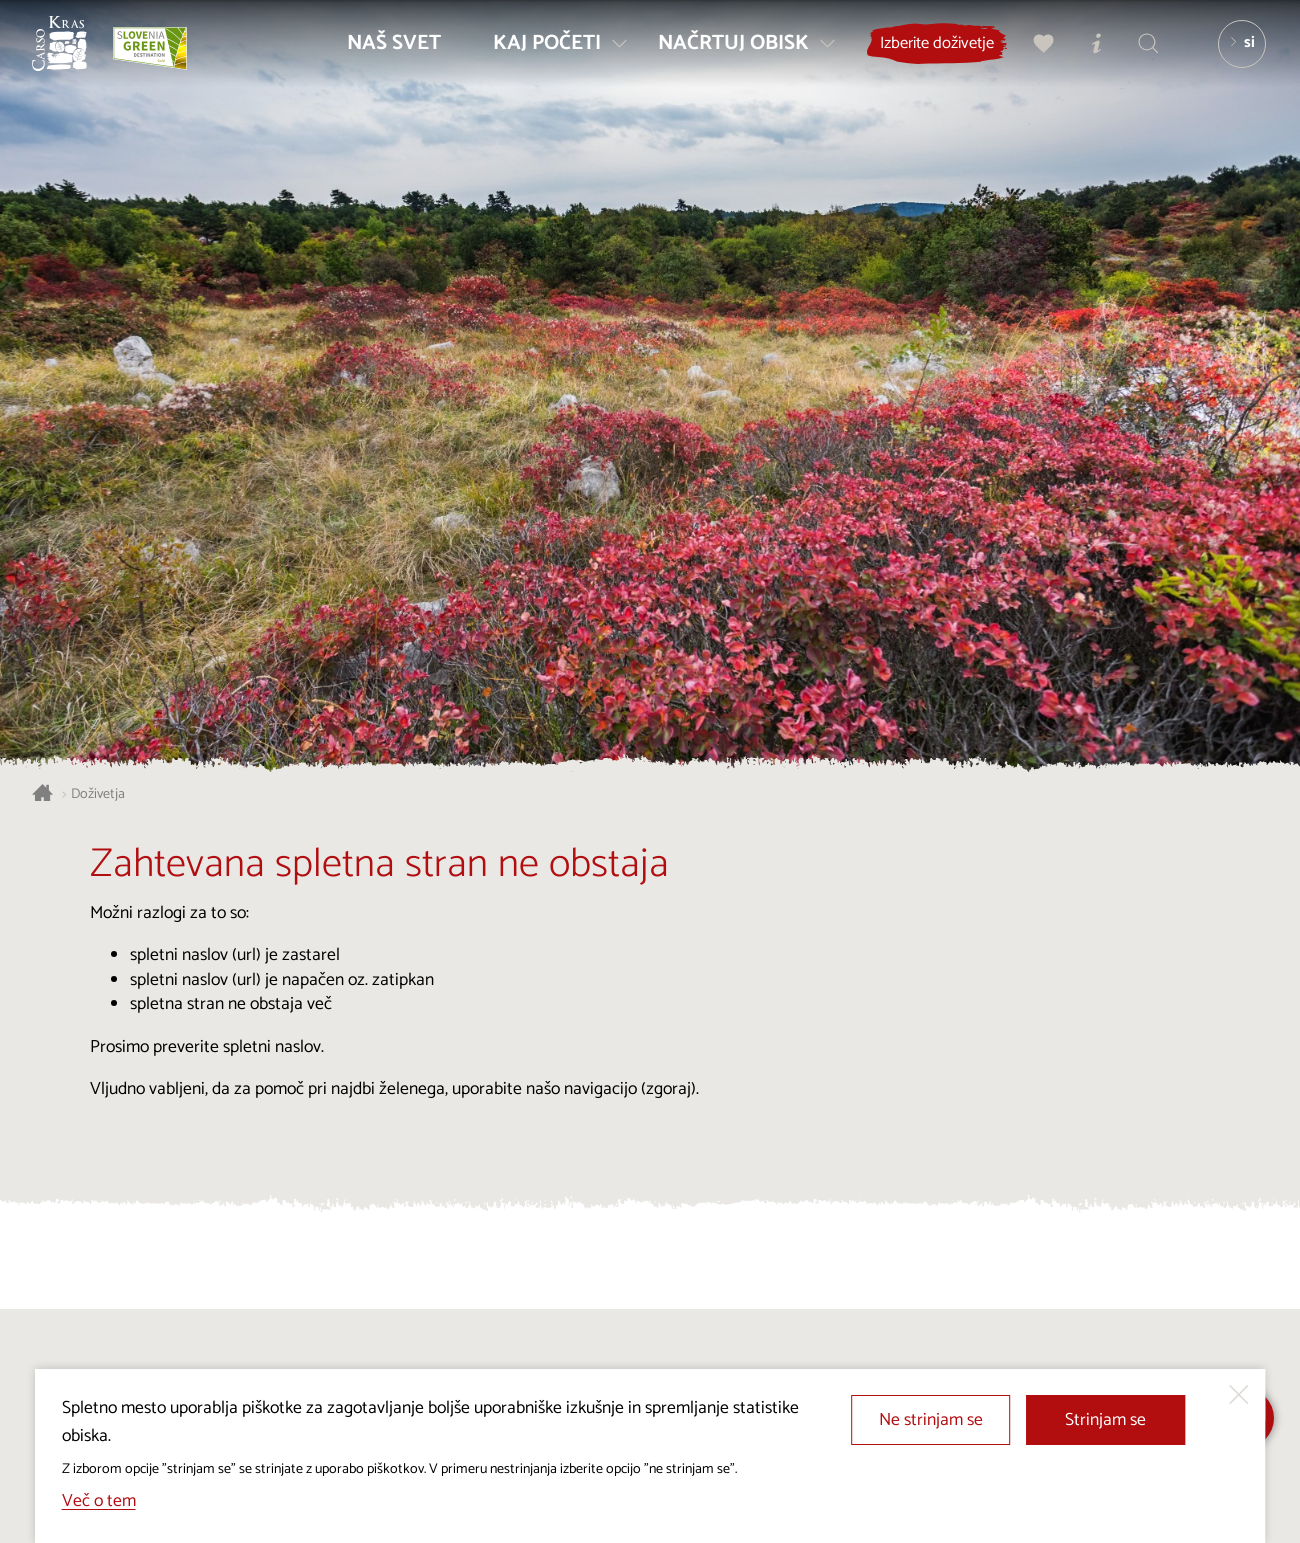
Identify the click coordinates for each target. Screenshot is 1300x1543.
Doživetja (98, 794)
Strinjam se (1105, 1420)
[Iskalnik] (1139, 56)
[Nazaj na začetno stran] (72, 56)
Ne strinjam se (931, 1420)
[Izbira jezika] (1233, 56)
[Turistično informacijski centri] (1087, 56)
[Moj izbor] (1035, 56)
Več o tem (99, 1501)
